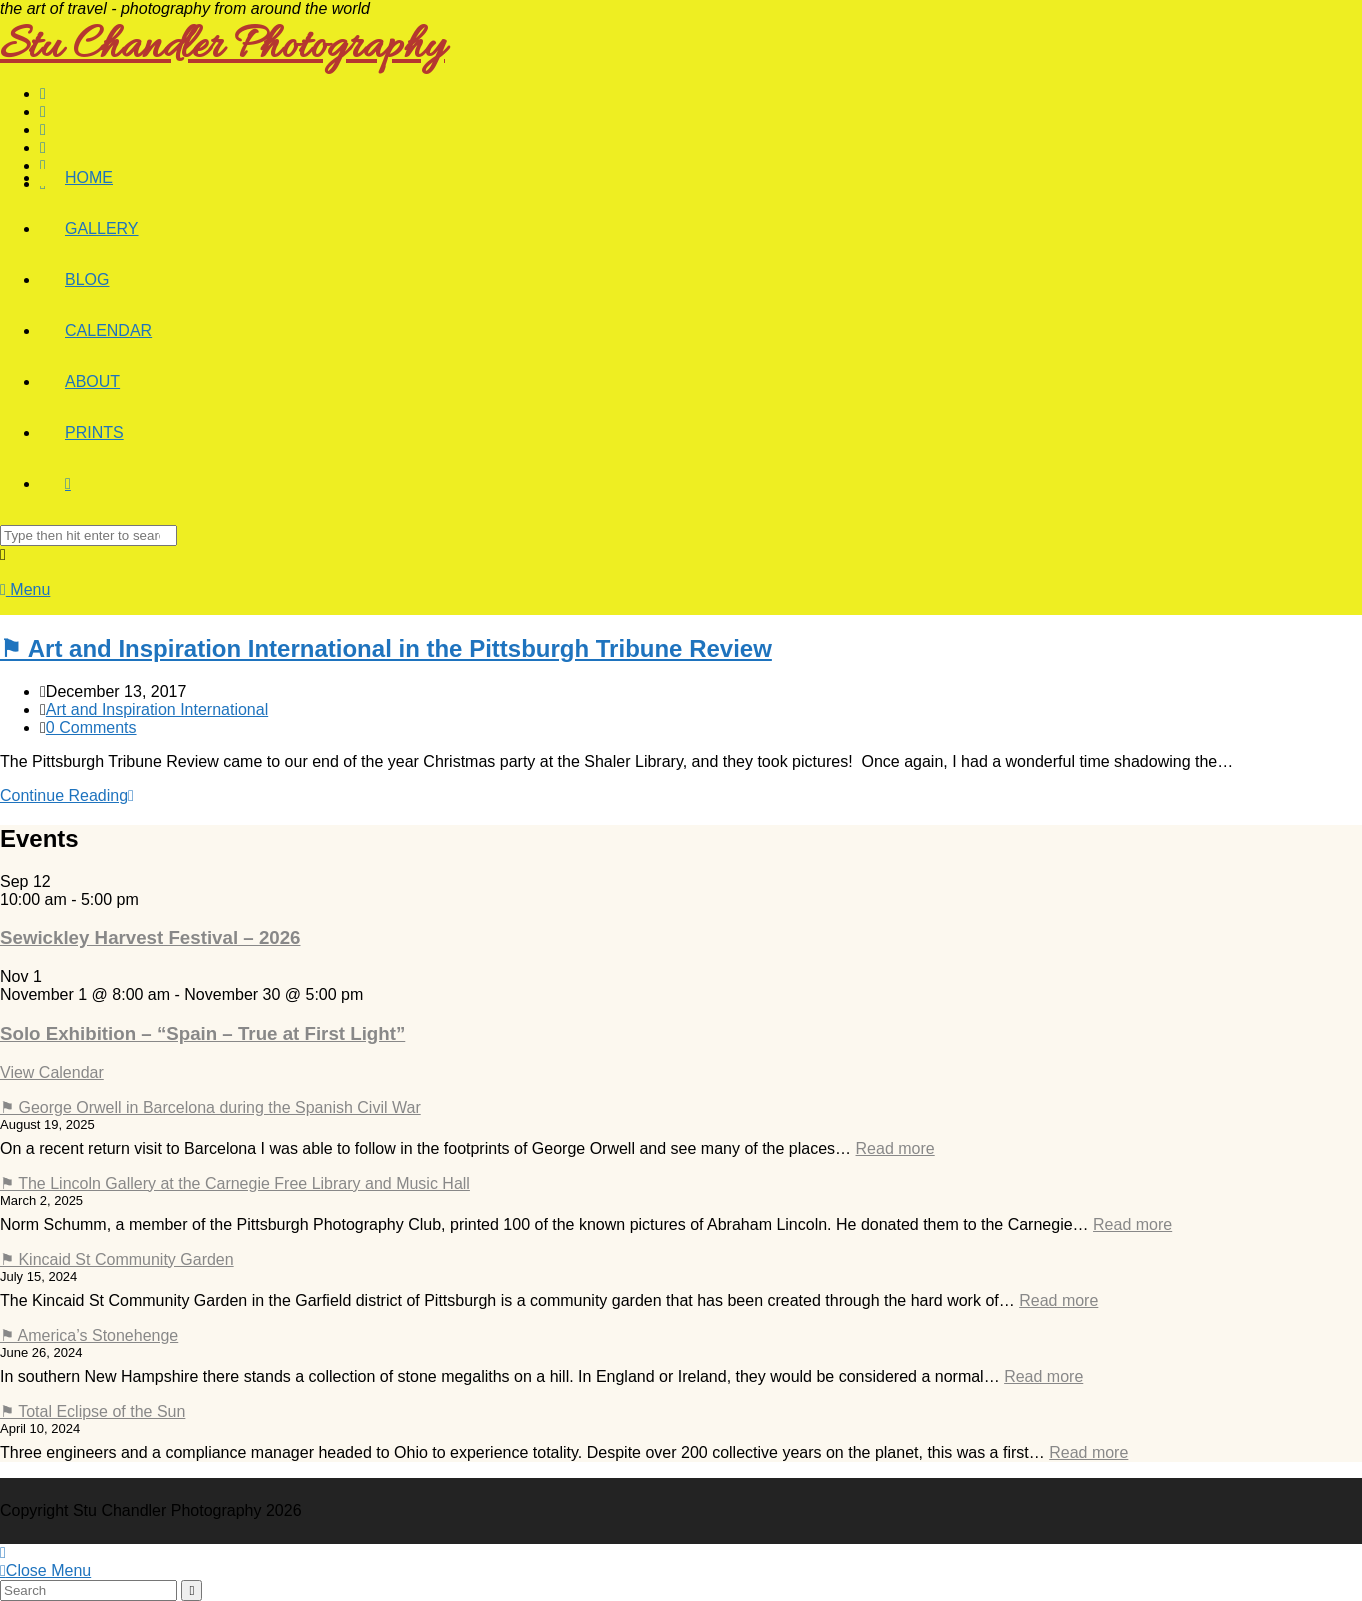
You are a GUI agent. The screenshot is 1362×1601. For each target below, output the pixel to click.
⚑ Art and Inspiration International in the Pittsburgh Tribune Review (386, 648)
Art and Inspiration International (157, 709)
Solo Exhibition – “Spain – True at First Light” (202, 1033)
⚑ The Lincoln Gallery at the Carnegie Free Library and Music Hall (235, 1183)
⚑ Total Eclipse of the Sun (92, 1411)
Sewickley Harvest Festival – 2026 (150, 937)
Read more (895, 1148)
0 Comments (91, 727)
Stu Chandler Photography (222, 48)
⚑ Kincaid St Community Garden (117, 1259)
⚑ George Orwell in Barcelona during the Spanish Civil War (210, 1107)
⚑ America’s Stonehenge (89, 1335)
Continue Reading (67, 795)
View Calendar (52, 1072)
